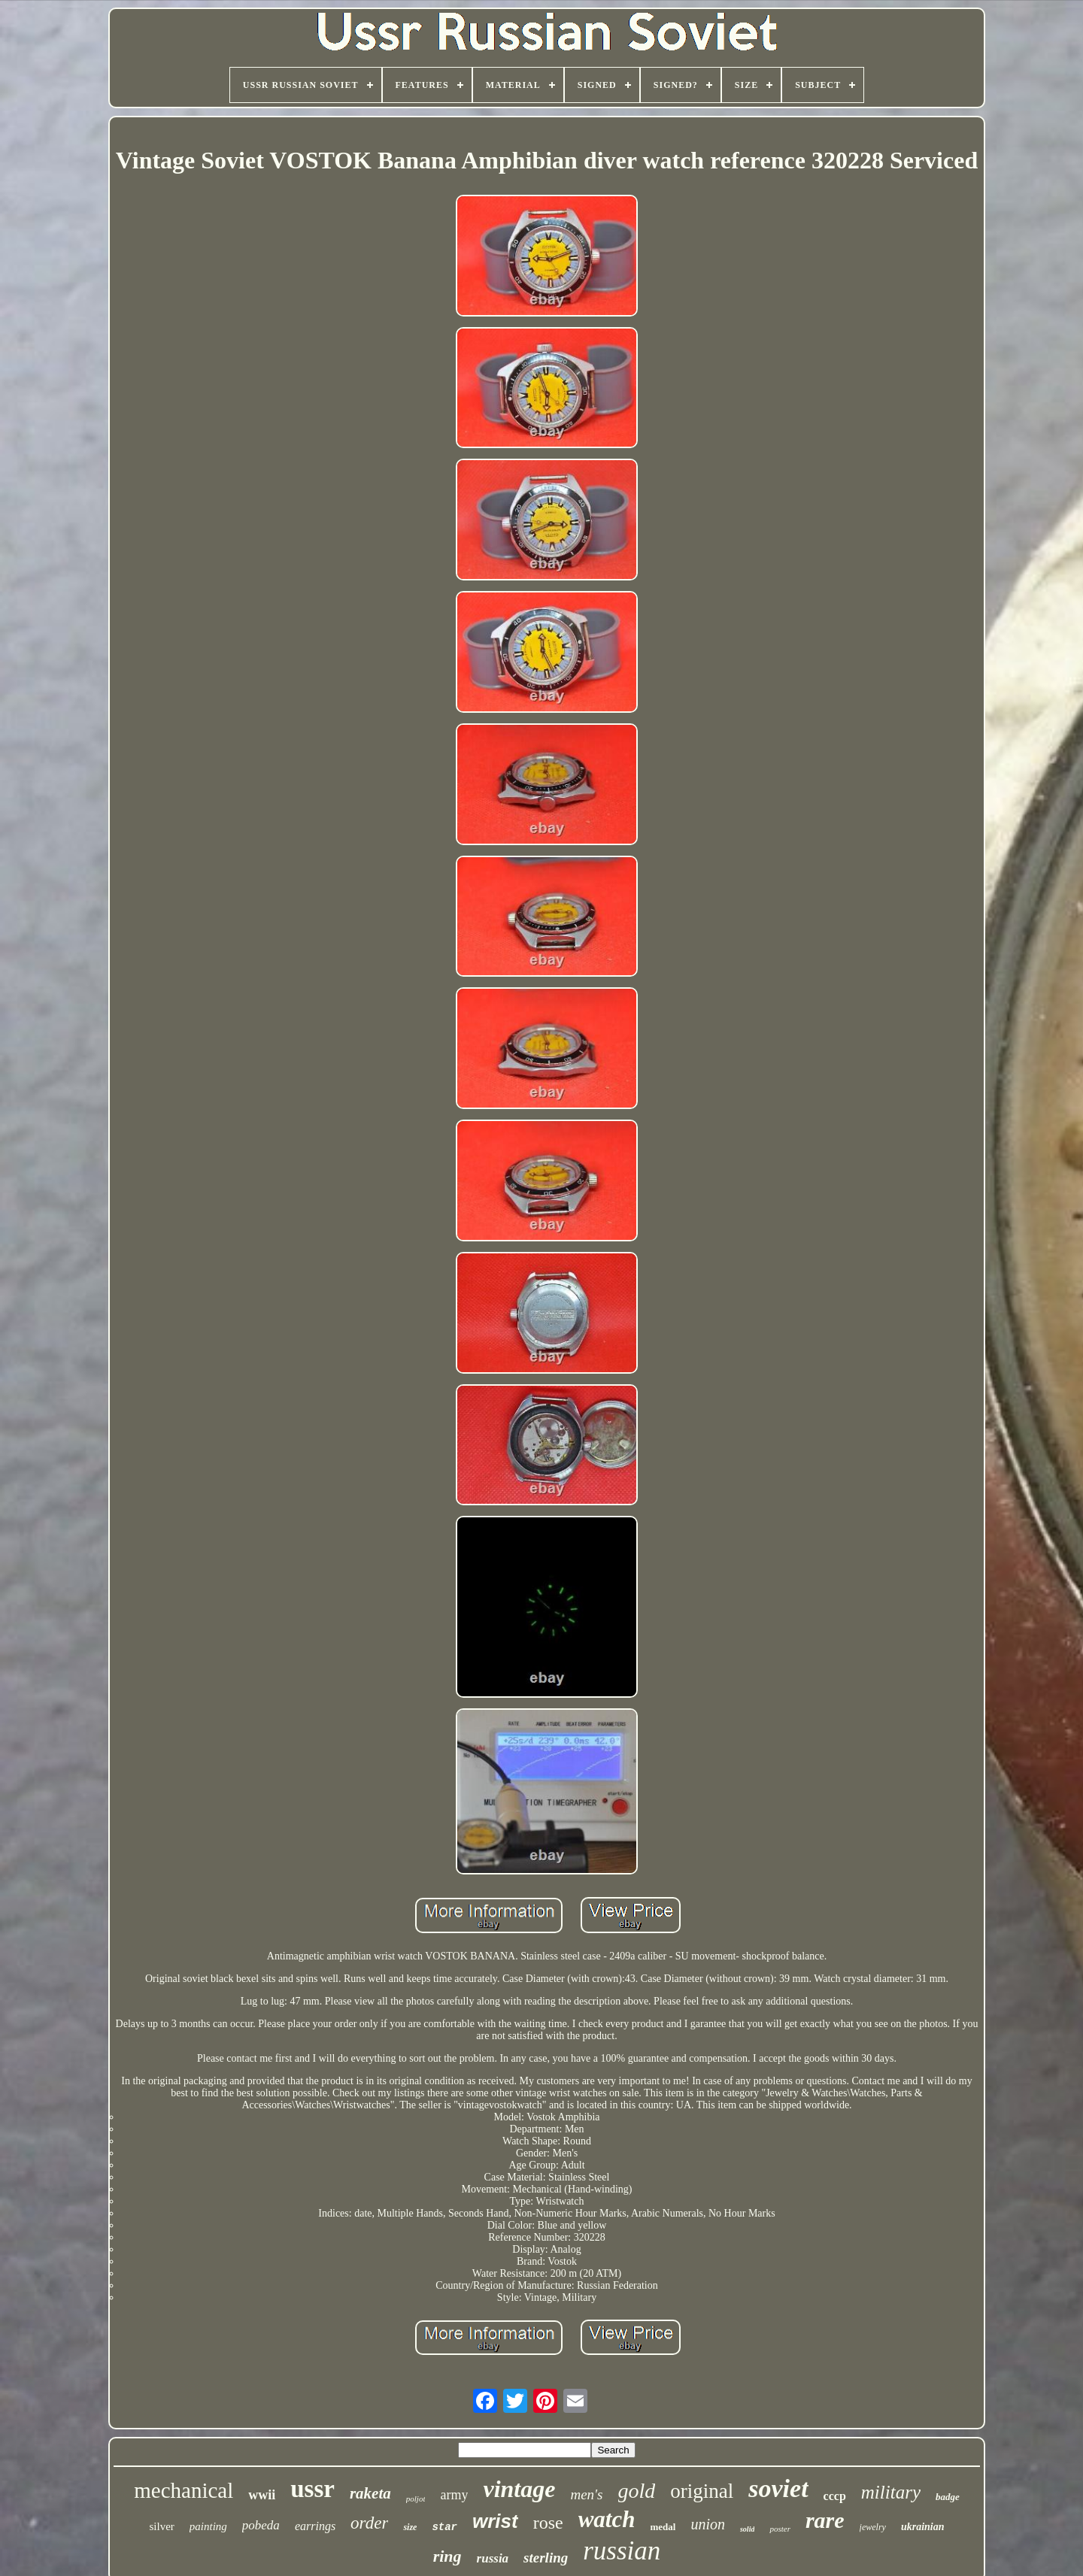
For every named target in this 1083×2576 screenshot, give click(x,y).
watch (607, 2519)
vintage (519, 2488)
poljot (416, 2498)
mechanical (183, 2490)
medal (662, 2526)
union (707, 2524)
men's (586, 2494)
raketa (370, 2493)
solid (747, 2529)
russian (621, 2550)
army (454, 2494)
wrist (495, 2521)
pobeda (261, 2525)
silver (161, 2526)
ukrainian (923, 2526)
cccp (835, 2496)
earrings (315, 2526)
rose (548, 2522)
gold (637, 2490)
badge (948, 2496)
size (410, 2527)
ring (447, 2556)
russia (493, 2558)
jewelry (873, 2527)
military (891, 2492)
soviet (778, 2488)
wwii (261, 2494)
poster (779, 2528)
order (369, 2523)
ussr (312, 2488)
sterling (545, 2557)
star (444, 2527)
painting (208, 2526)
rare (825, 2520)
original (701, 2491)
